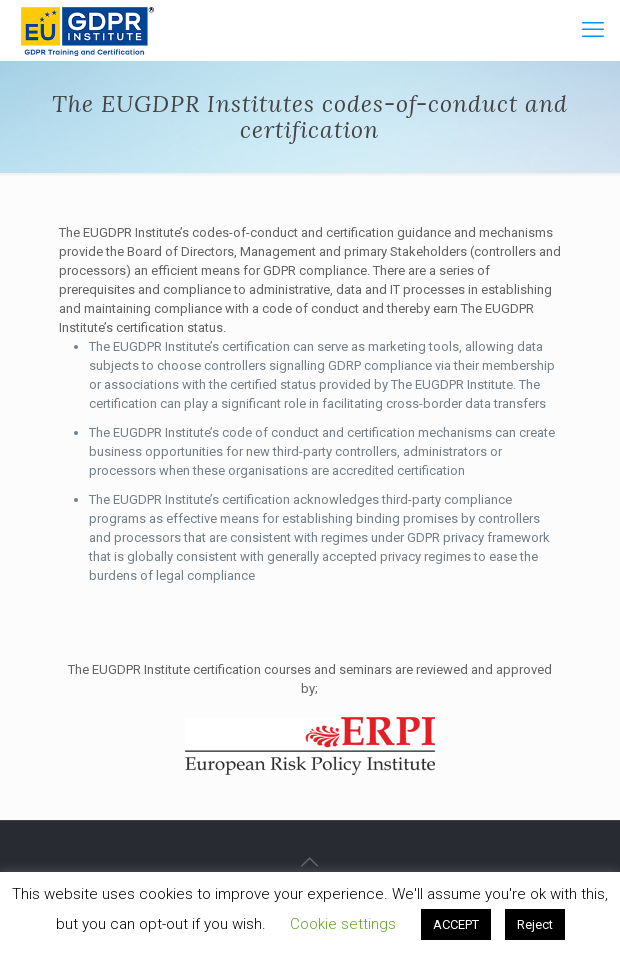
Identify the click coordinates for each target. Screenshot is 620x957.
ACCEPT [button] (456, 924)
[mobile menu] (593, 30)
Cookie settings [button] (343, 924)
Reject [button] (535, 924)
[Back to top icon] (310, 862)
